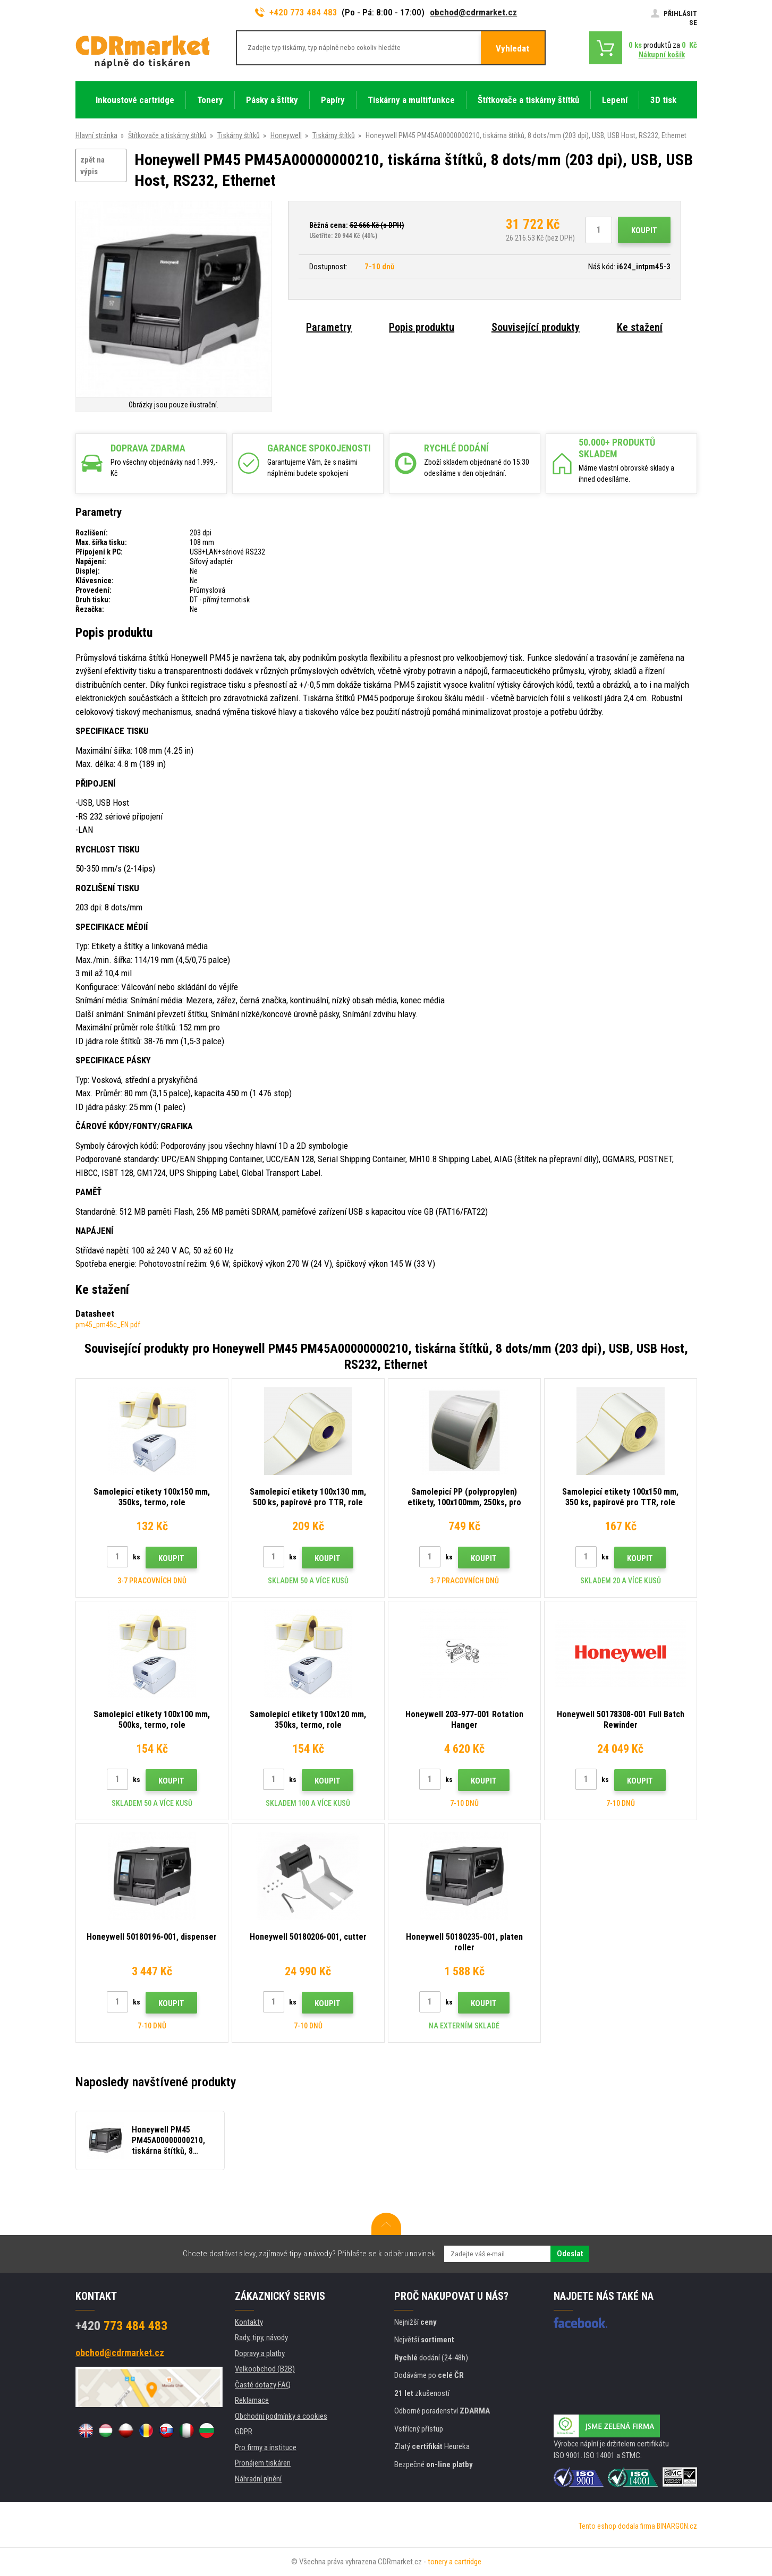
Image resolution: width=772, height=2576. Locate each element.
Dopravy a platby (260, 2353)
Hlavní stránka (96, 135)
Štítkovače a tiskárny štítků (167, 135)
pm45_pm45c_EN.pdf (107, 1324)
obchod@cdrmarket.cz (473, 12)
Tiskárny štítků (238, 135)
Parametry (329, 327)
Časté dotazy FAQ (263, 2385)
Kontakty (249, 2322)
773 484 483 (121, 2325)
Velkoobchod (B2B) (265, 2369)
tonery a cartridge (454, 2561)
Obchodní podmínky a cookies (281, 2416)
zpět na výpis (92, 166)
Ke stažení (640, 327)
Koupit (644, 230)
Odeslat (570, 2253)
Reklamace (252, 2400)
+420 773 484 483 (296, 12)
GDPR (243, 2431)
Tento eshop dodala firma (617, 2526)
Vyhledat (512, 48)
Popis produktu (421, 327)
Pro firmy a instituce (265, 2447)
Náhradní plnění (258, 2479)
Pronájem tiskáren (263, 2463)
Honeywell (286, 135)
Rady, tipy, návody (261, 2337)
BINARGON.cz (677, 2526)
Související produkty (535, 327)
